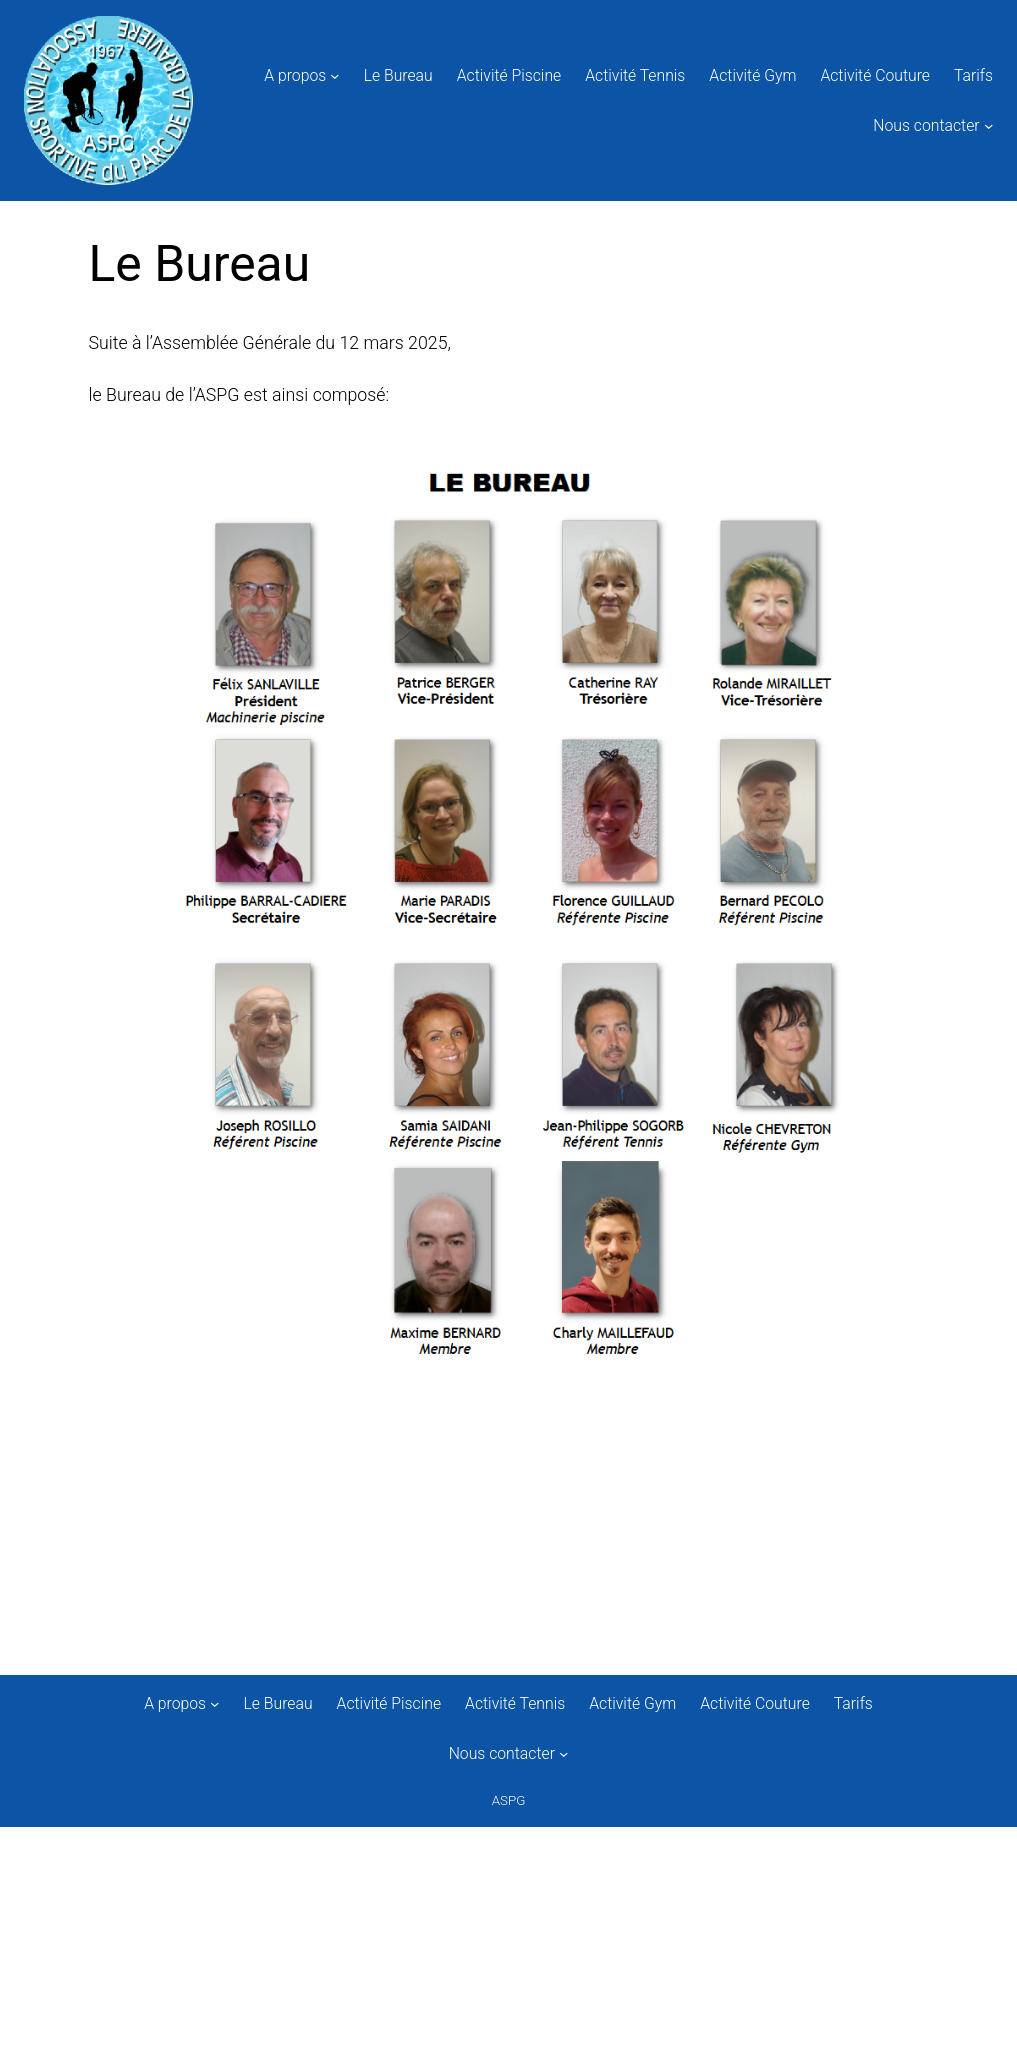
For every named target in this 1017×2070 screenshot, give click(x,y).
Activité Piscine (509, 75)
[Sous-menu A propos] (334, 75)
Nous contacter (926, 125)
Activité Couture (875, 75)
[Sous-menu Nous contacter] (988, 124)
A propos (295, 75)
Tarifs (973, 75)
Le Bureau (398, 75)
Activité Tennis (635, 75)
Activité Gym (752, 75)
